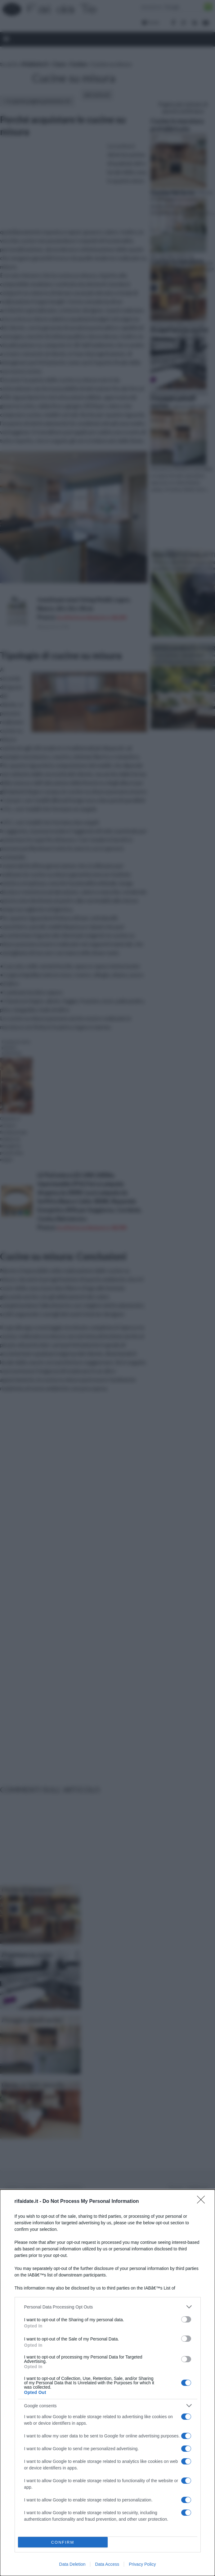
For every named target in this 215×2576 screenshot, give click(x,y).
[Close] (203, 2202)
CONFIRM (62, 2542)
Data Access (107, 2564)
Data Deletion (72, 2564)
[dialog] (107, 2382)
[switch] (186, 2319)
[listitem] (107, 2307)
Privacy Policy (142, 2564)
